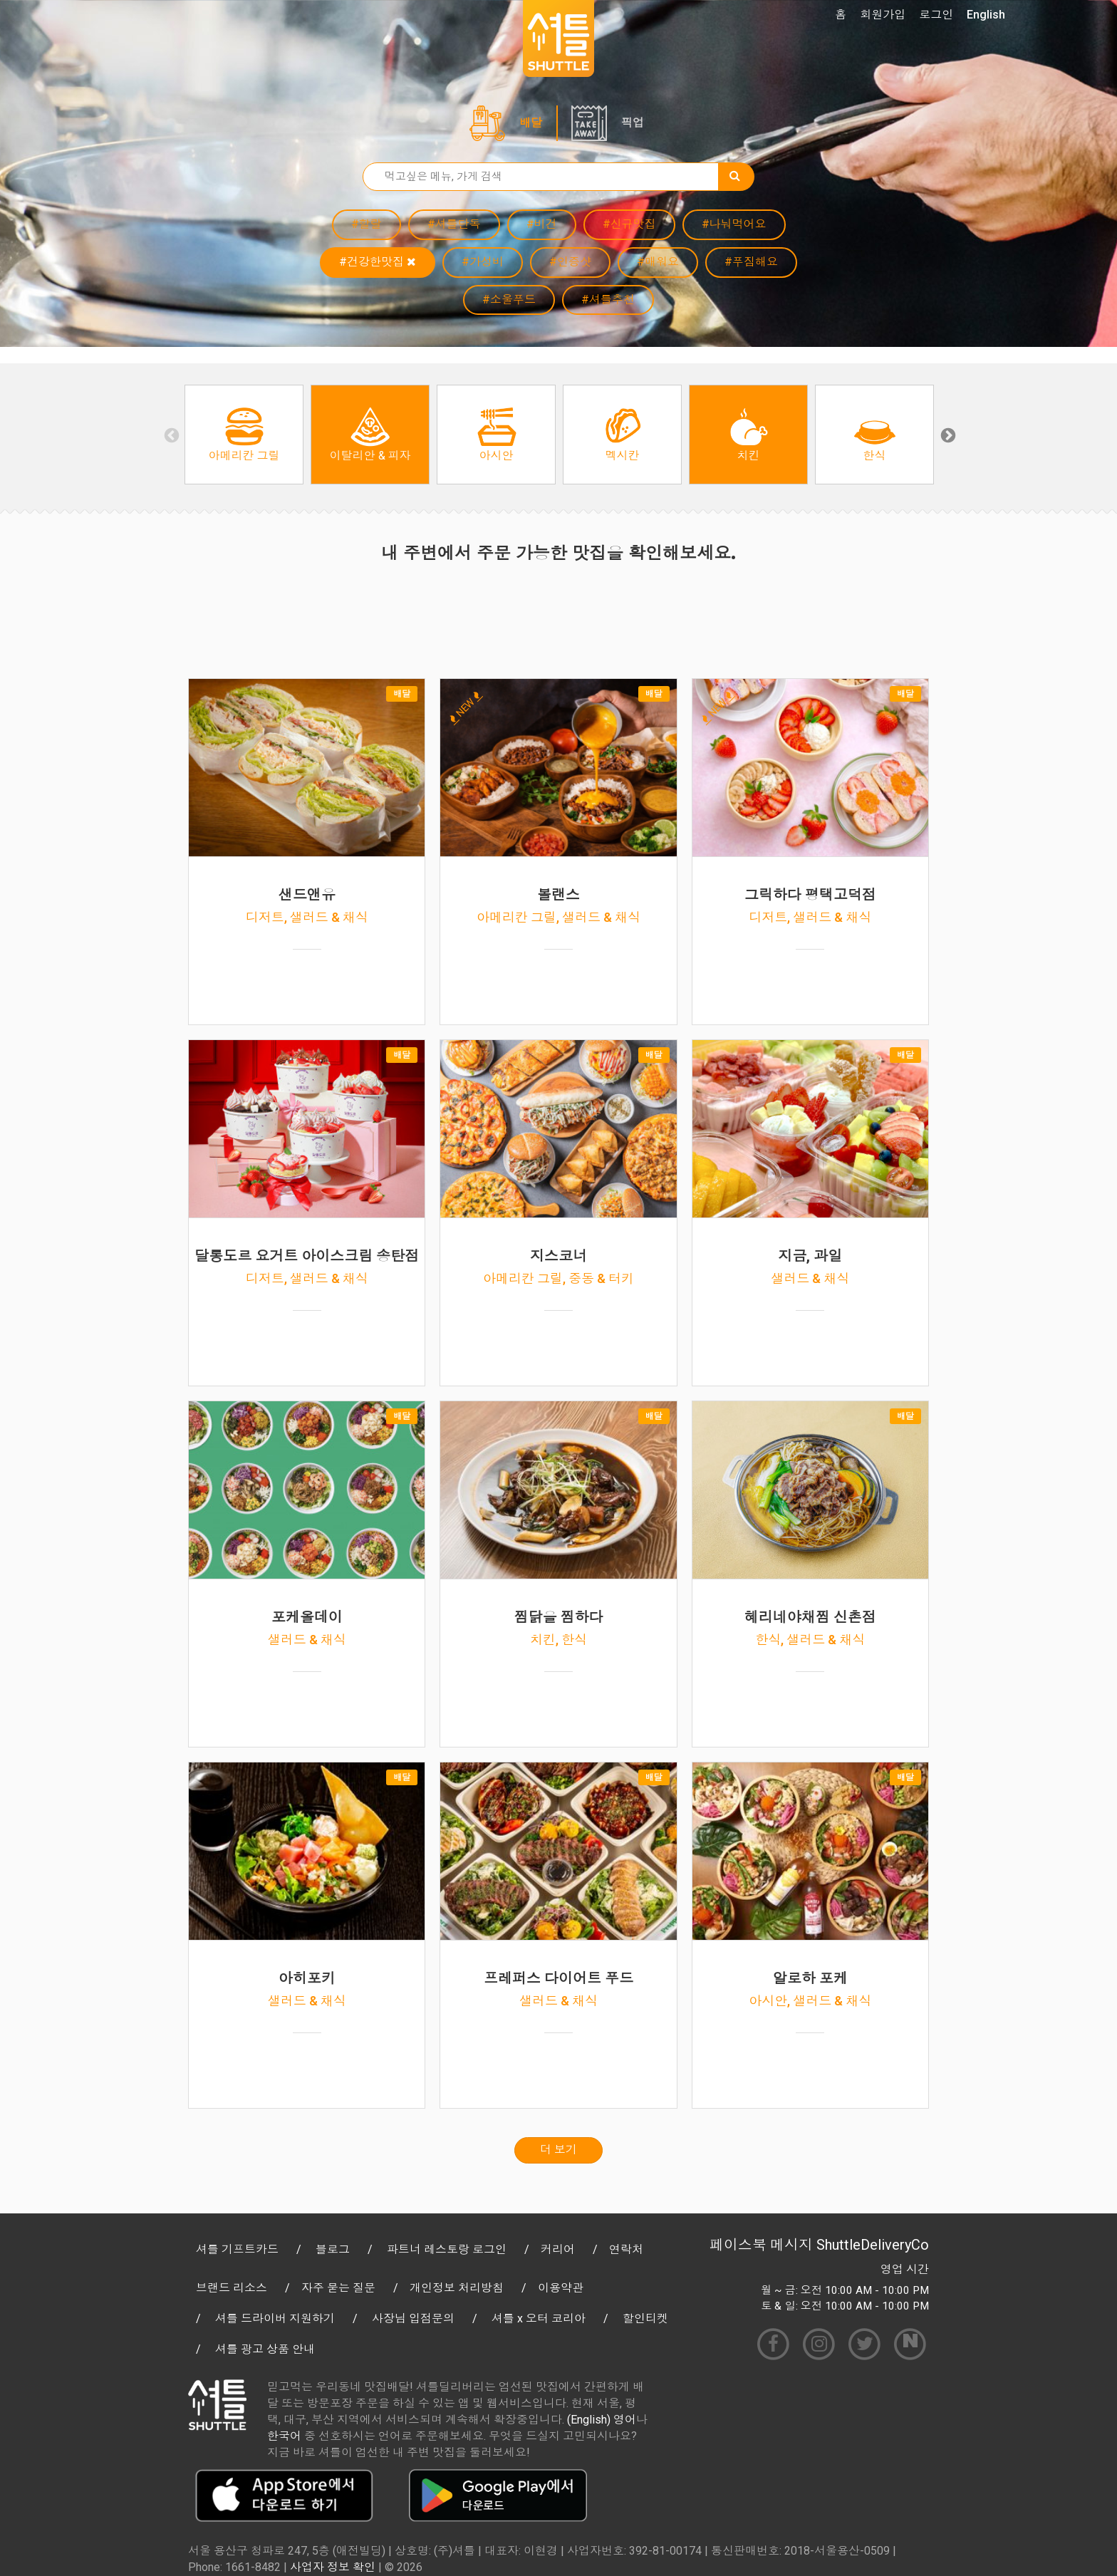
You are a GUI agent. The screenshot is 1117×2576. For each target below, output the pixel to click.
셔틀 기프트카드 (237, 2249)
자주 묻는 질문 (338, 2288)
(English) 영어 (601, 2419)
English (986, 14)
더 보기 (558, 2149)
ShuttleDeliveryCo (872, 2244)
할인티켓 (645, 2318)
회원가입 (882, 14)
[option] (244, 434)
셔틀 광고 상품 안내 (265, 2349)
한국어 (284, 2436)
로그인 (936, 14)
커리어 (558, 2249)
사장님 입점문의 (413, 2318)
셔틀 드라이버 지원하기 (275, 2318)
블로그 (333, 2249)
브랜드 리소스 (231, 2288)
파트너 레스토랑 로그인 (446, 2249)
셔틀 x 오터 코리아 (539, 2318)
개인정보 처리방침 (457, 2288)
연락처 (626, 2249)
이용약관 (560, 2288)
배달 (530, 123)
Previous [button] (170, 434)
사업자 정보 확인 (332, 2567)
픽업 (632, 123)
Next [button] (947, 434)
